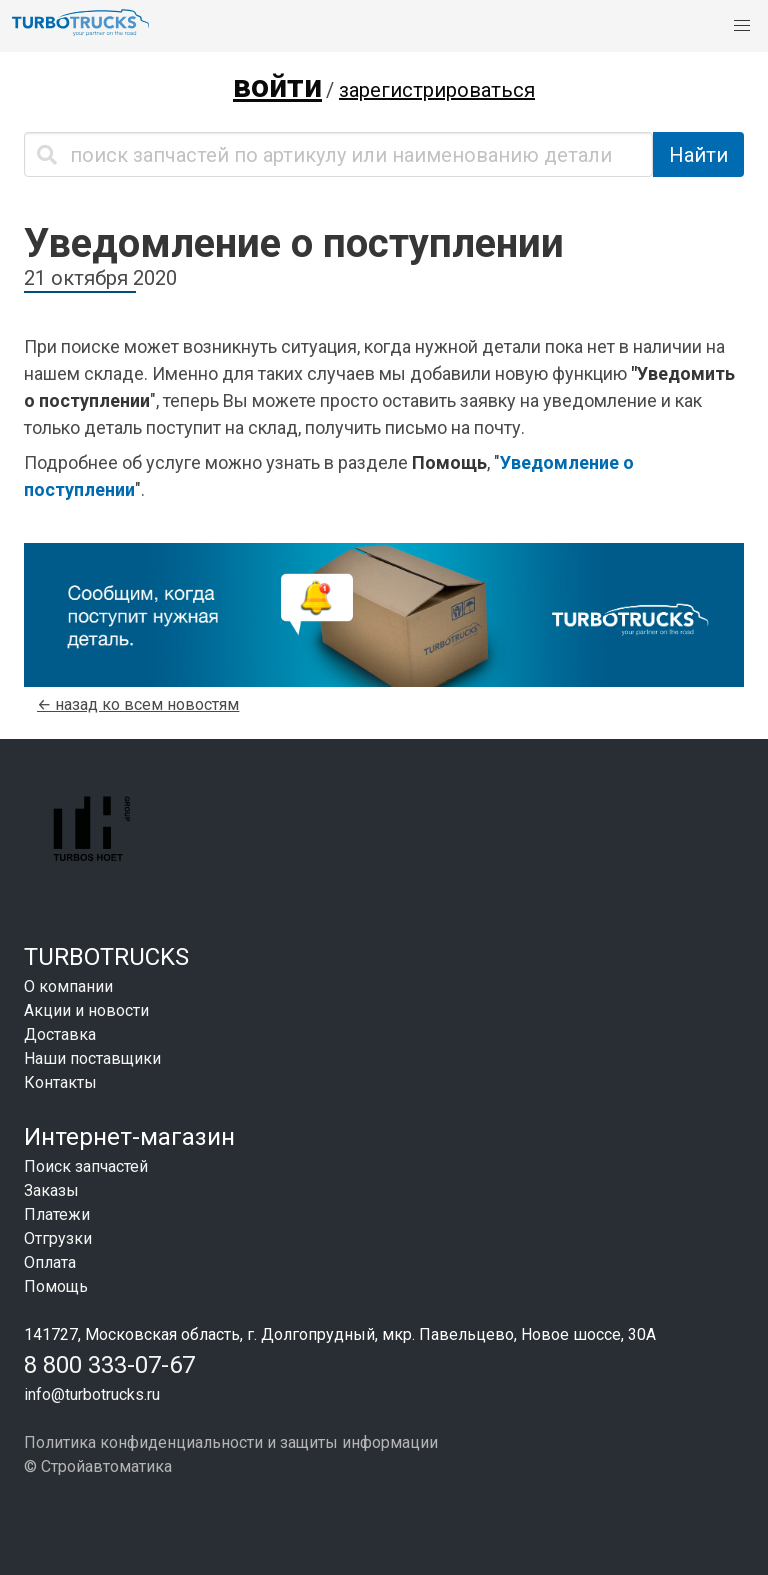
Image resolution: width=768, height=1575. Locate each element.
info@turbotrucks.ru (92, 1394)
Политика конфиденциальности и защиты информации (231, 1442)
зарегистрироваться (437, 90)
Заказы (51, 1190)
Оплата (50, 1262)
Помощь (56, 1286)
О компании (68, 986)
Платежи (57, 1214)
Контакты (60, 1082)
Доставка (60, 1034)
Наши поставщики (92, 1058)
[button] (742, 26)
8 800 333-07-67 (109, 1365)
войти (277, 86)
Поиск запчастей (86, 1166)
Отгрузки (58, 1238)
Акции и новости (86, 1010)
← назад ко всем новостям (138, 704)
